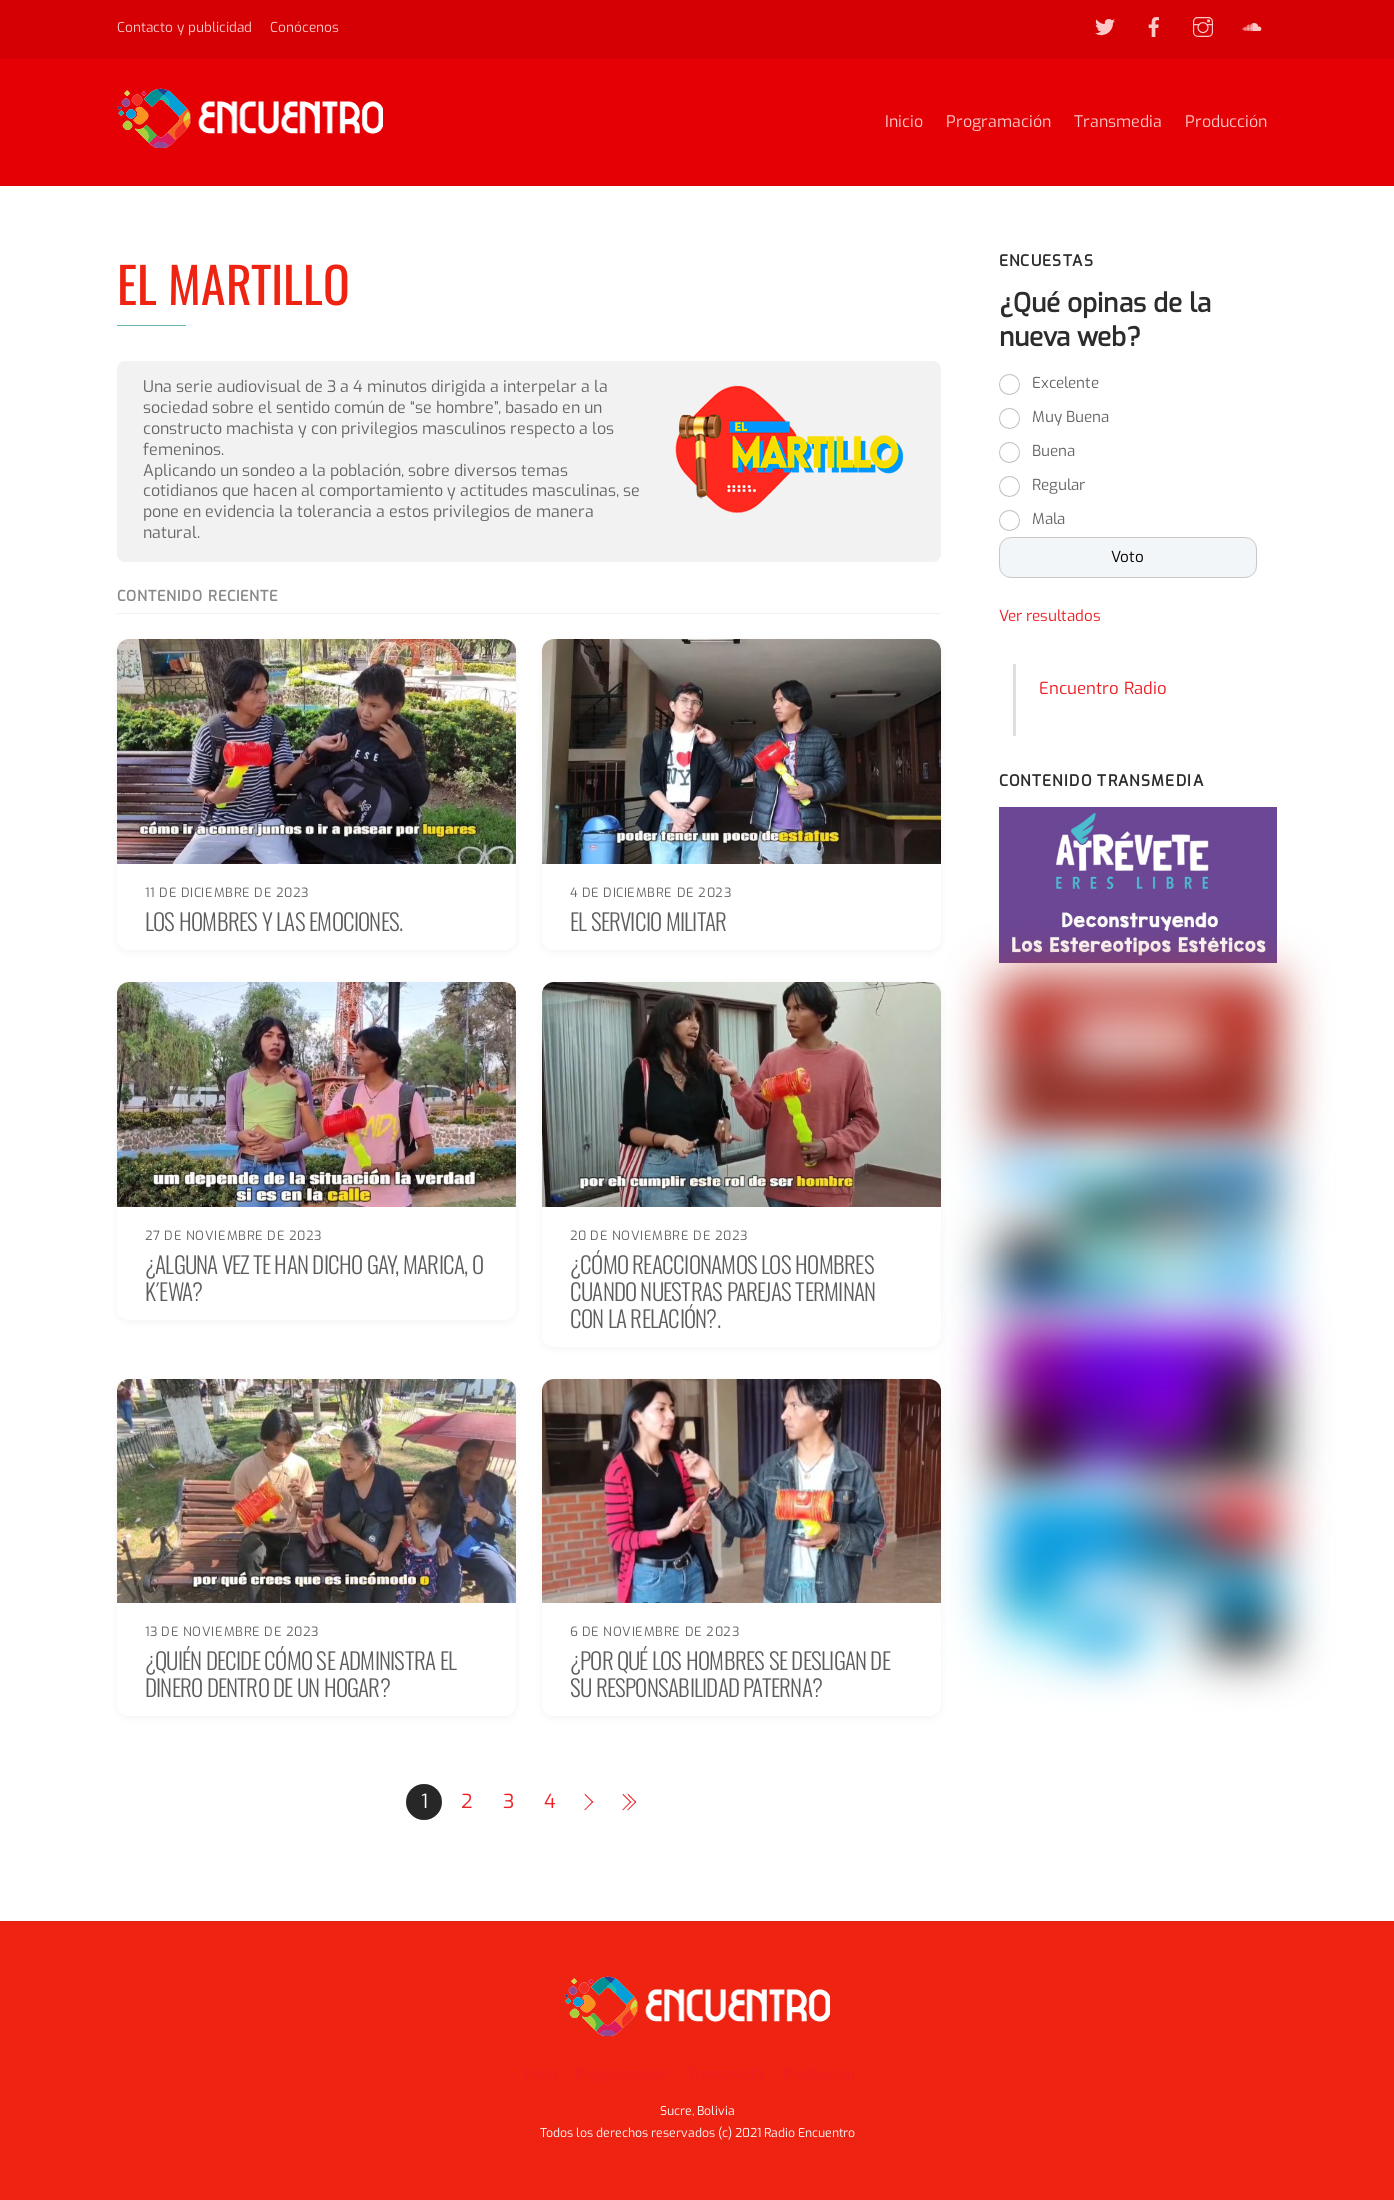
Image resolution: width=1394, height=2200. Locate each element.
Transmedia (1118, 122)
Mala (1048, 521)
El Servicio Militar (648, 920)
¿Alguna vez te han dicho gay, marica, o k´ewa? (314, 1276)
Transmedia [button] (726, 2073)
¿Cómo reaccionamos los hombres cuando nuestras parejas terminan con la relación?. (722, 1290)
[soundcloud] (1252, 26)
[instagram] (1203, 26)
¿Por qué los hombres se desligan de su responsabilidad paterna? (730, 1673)
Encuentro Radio (1103, 689)
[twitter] (1105, 26)
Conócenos (304, 27)
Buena (1053, 453)
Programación (998, 122)
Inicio (904, 122)
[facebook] (1154, 26)
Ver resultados (1050, 618)
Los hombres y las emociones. (274, 920)
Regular (1058, 487)
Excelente (1065, 385)
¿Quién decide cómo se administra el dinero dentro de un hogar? (300, 1673)
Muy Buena (1070, 419)
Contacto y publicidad (184, 27)
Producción (1226, 122)
